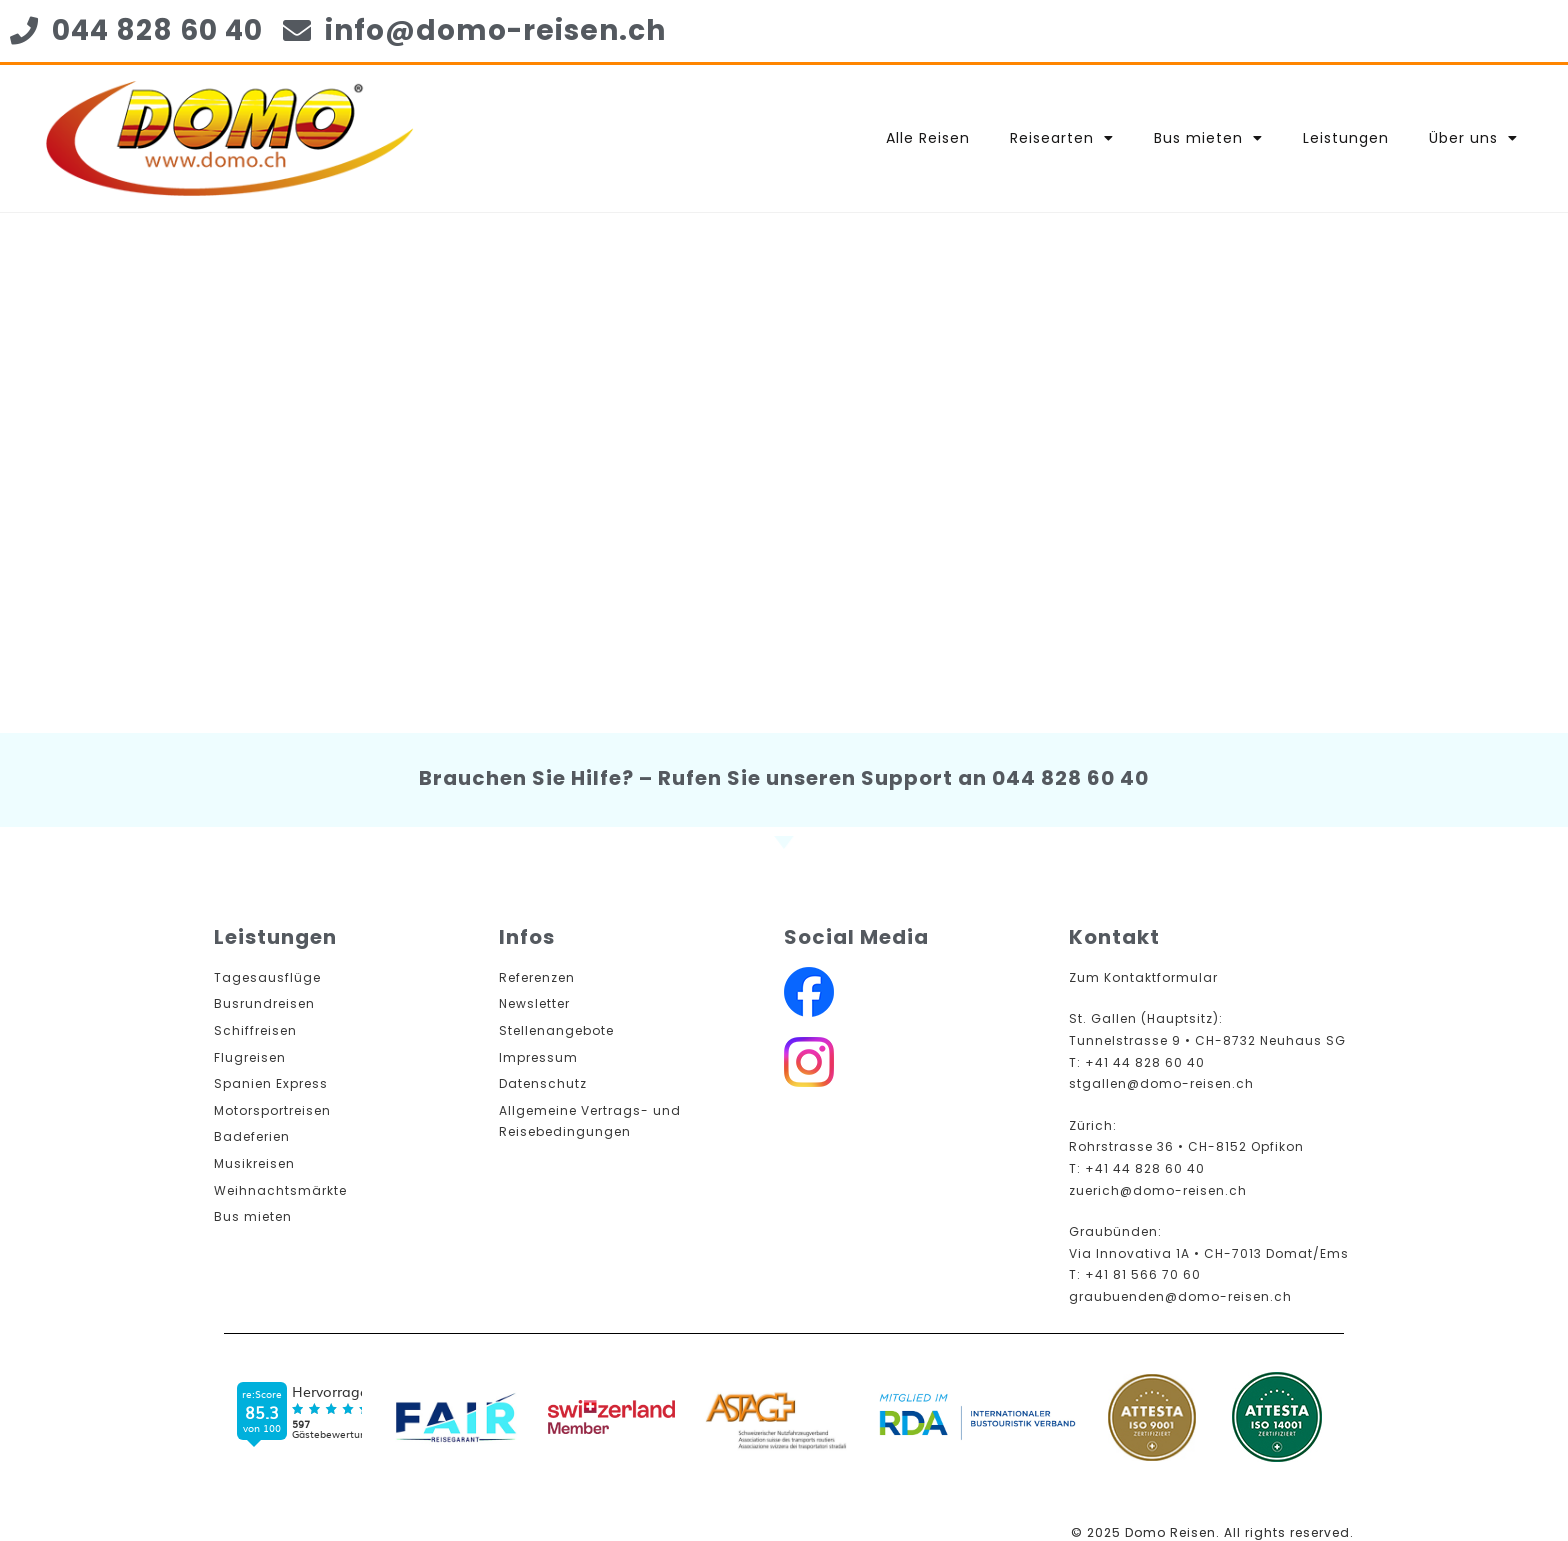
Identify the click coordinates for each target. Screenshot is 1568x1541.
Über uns (1473, 138)
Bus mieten (1208, 138)
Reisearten (1062, 138)
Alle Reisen (928, 138)
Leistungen (1346, 138)
